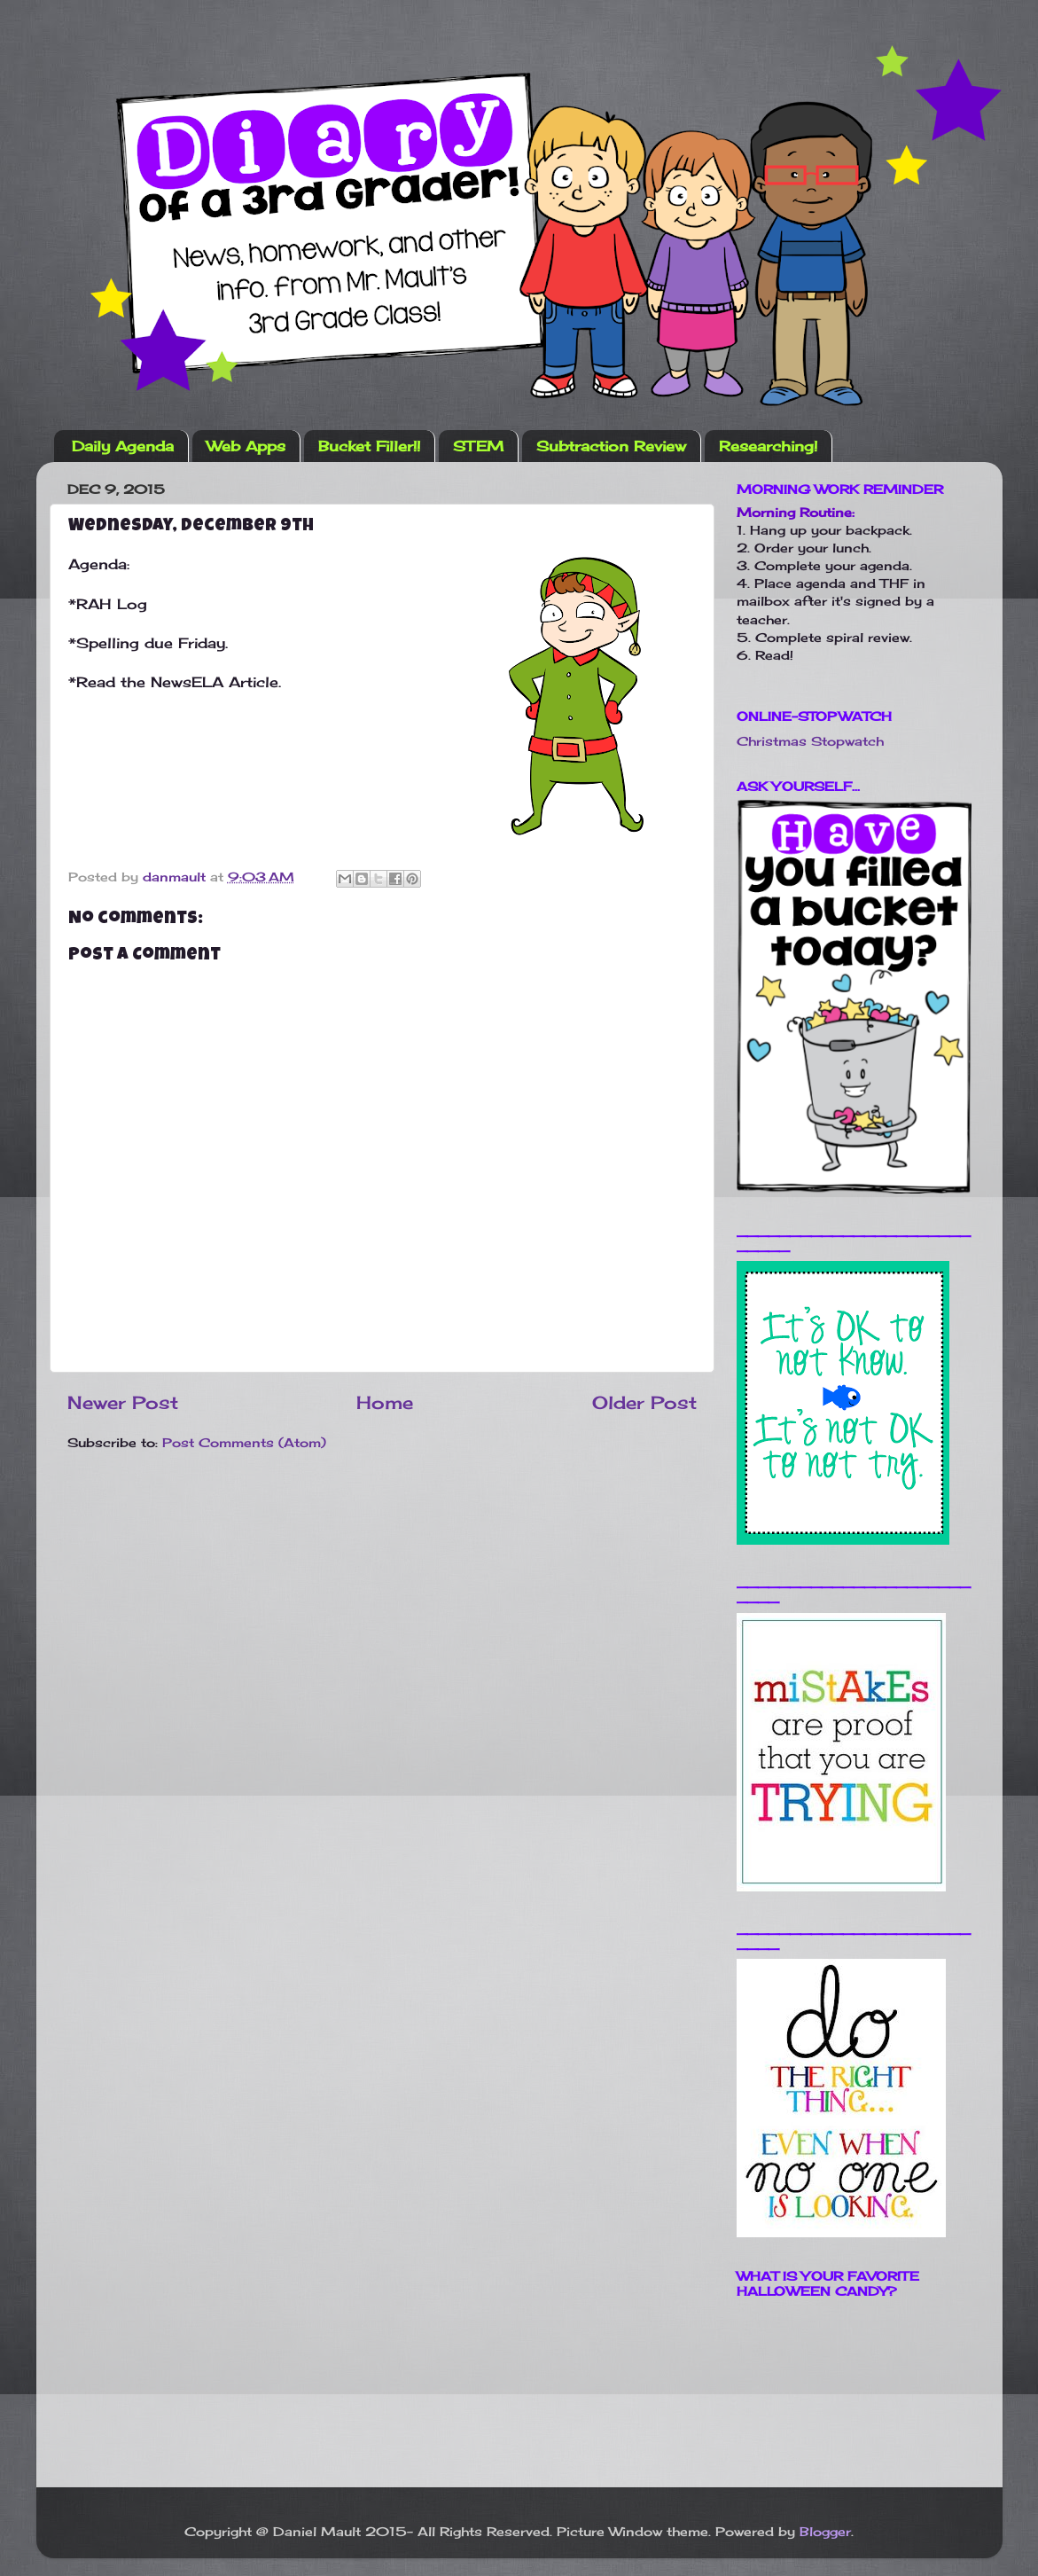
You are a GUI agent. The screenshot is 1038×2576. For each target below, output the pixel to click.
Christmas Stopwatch (810, 740)
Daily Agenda (123, 446)
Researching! (768, 446)
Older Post (644, 1402)
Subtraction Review (611, 446)
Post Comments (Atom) (244, 1442)
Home (384, 1402)
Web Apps (246, 446)
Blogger (825, 2531)
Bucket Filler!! (369, 446)
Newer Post (122, 1402)
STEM (478, 446)
